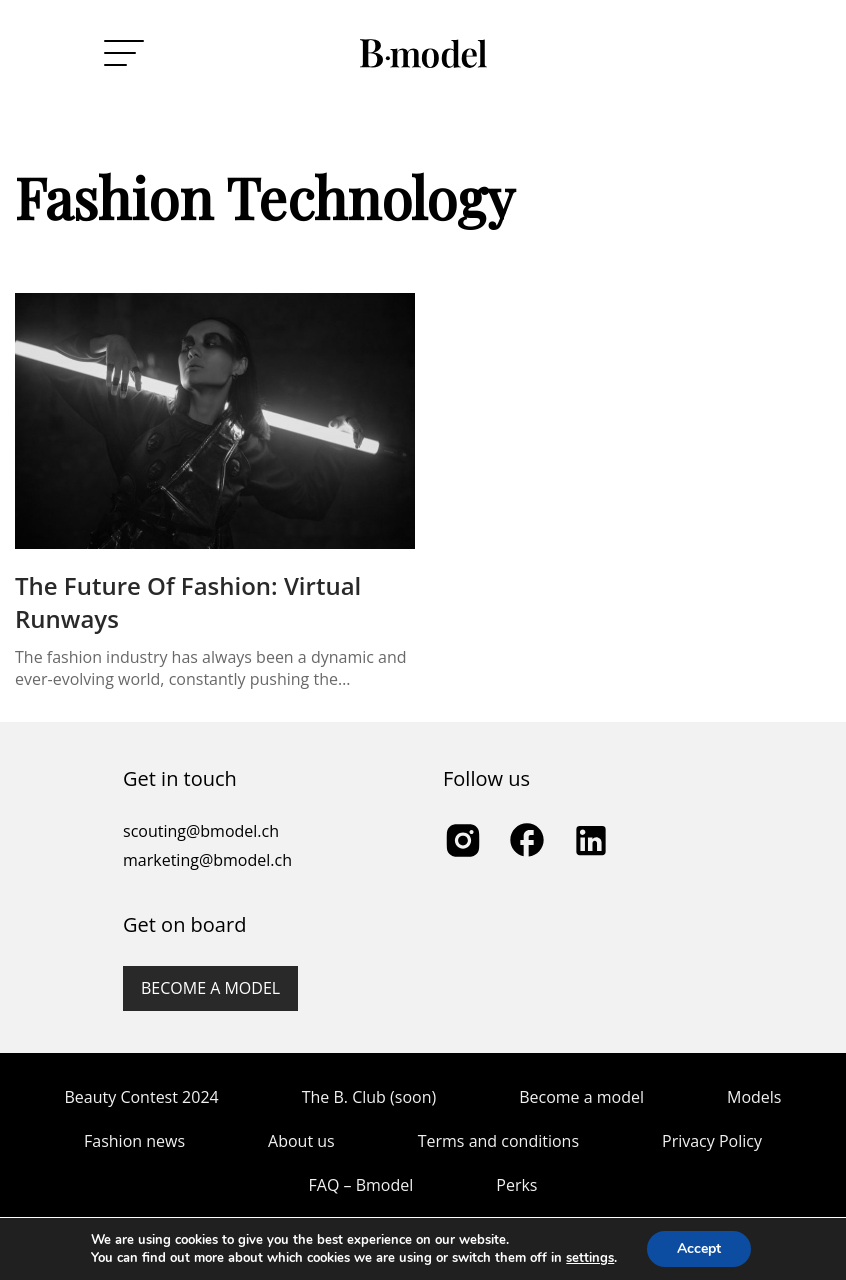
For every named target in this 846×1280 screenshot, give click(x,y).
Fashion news (134, 1141)
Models (754, 1097)
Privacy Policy (712, 1141)
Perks (516, 1185)
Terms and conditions (498, 1141)
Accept (699, 1248)
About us (301, 1141)
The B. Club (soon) (369, 1097)
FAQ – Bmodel (361, 1185)
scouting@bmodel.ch (201, 831)
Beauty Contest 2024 (142, 1097)
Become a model (210, 988)
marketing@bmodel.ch (207, 860)
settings (590, 1258)
